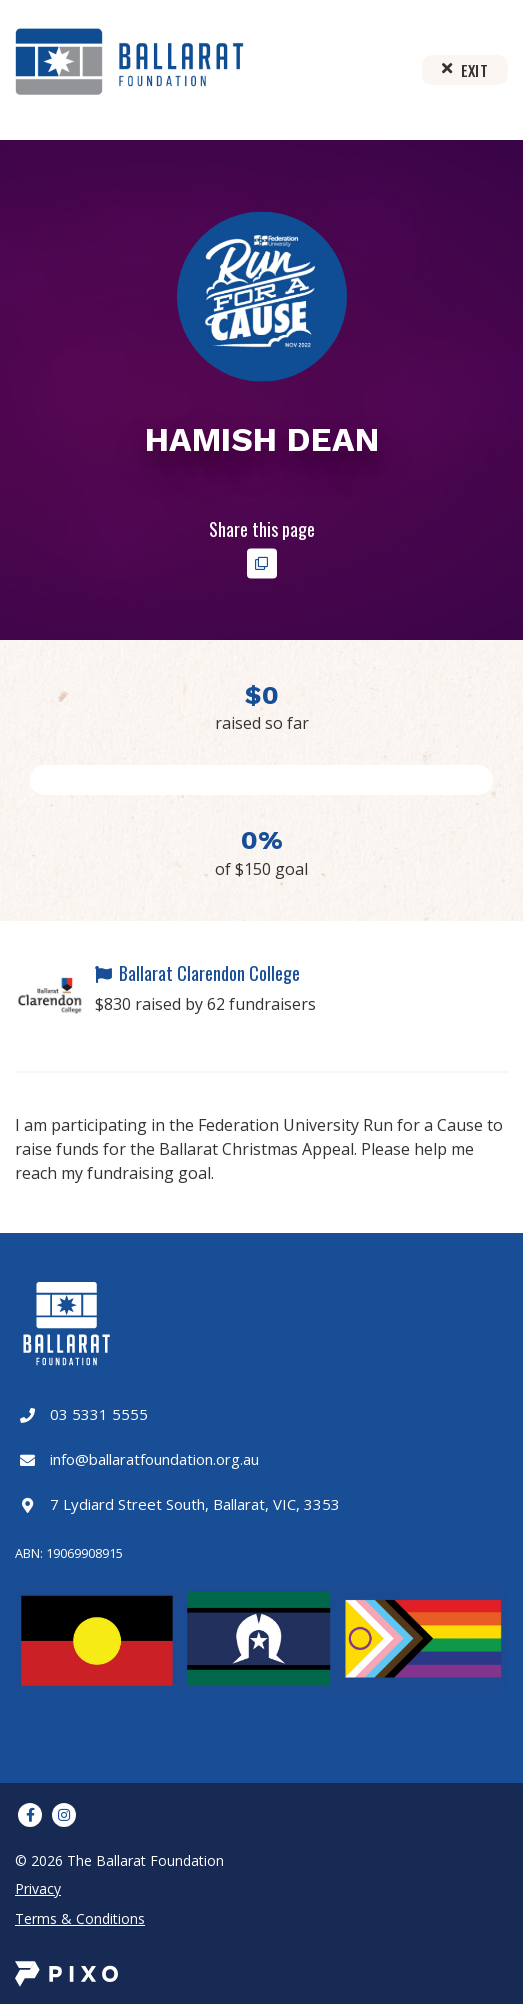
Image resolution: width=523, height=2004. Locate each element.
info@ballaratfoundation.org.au (154, 1459)
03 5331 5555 (99, 1414)
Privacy (38, 1888)
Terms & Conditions (80, 1918)
